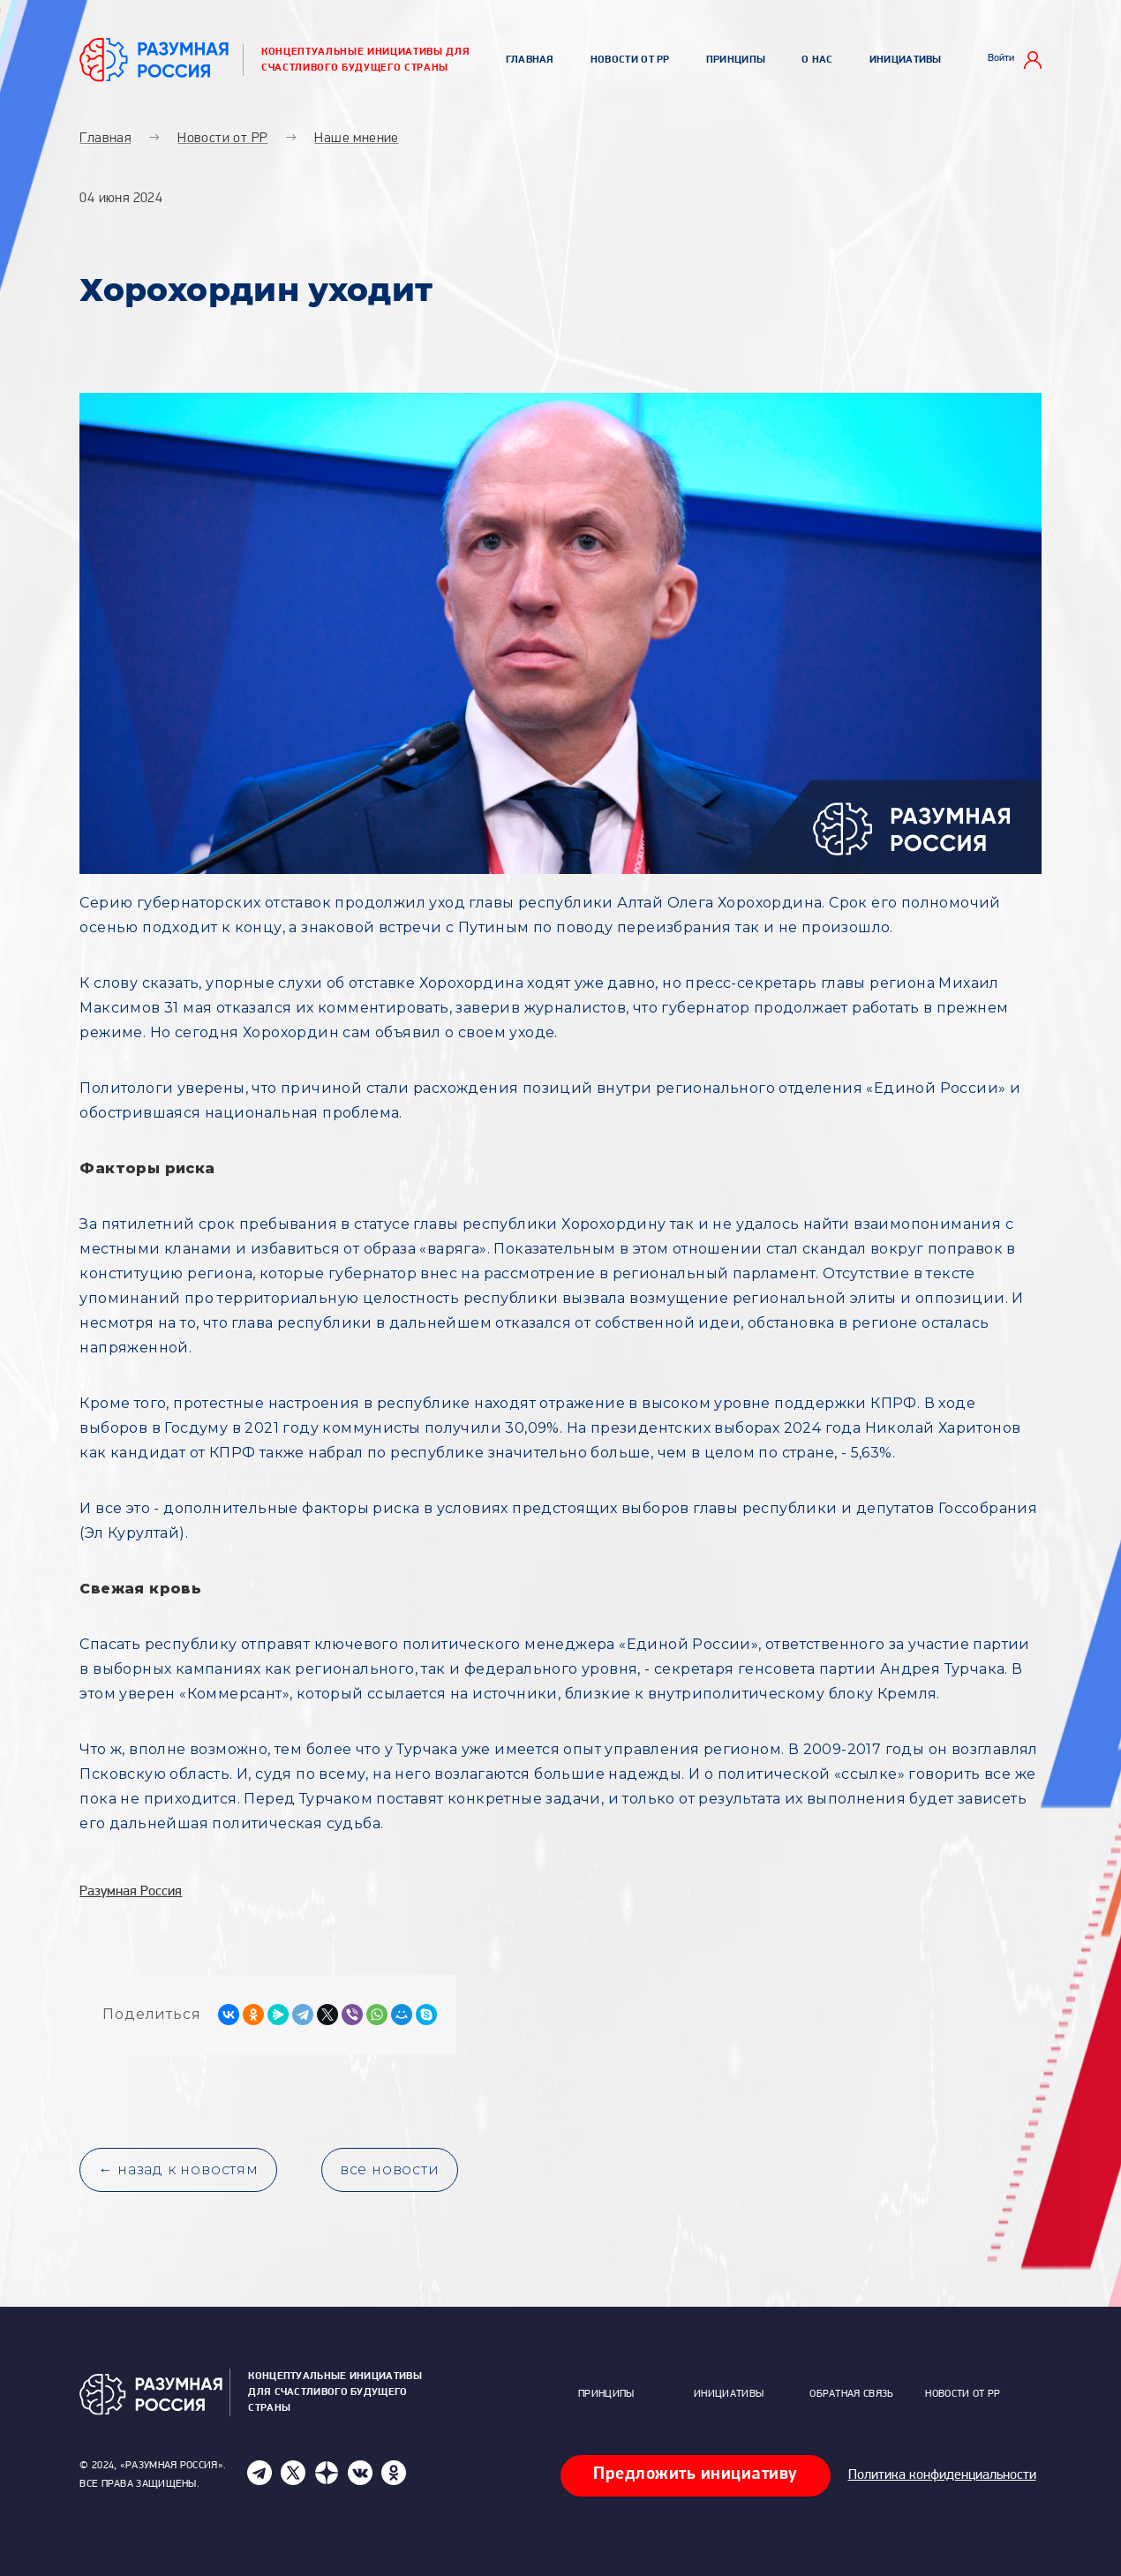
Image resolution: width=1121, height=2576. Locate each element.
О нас (817, 60)
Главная (530, 60)
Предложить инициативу (695, 2474)
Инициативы (905, 60)
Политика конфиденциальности (942, 2475)
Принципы (735, 60)
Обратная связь (851, 2394)
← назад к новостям (178, 2169)
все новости (390, 2169)
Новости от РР (630, 60)
